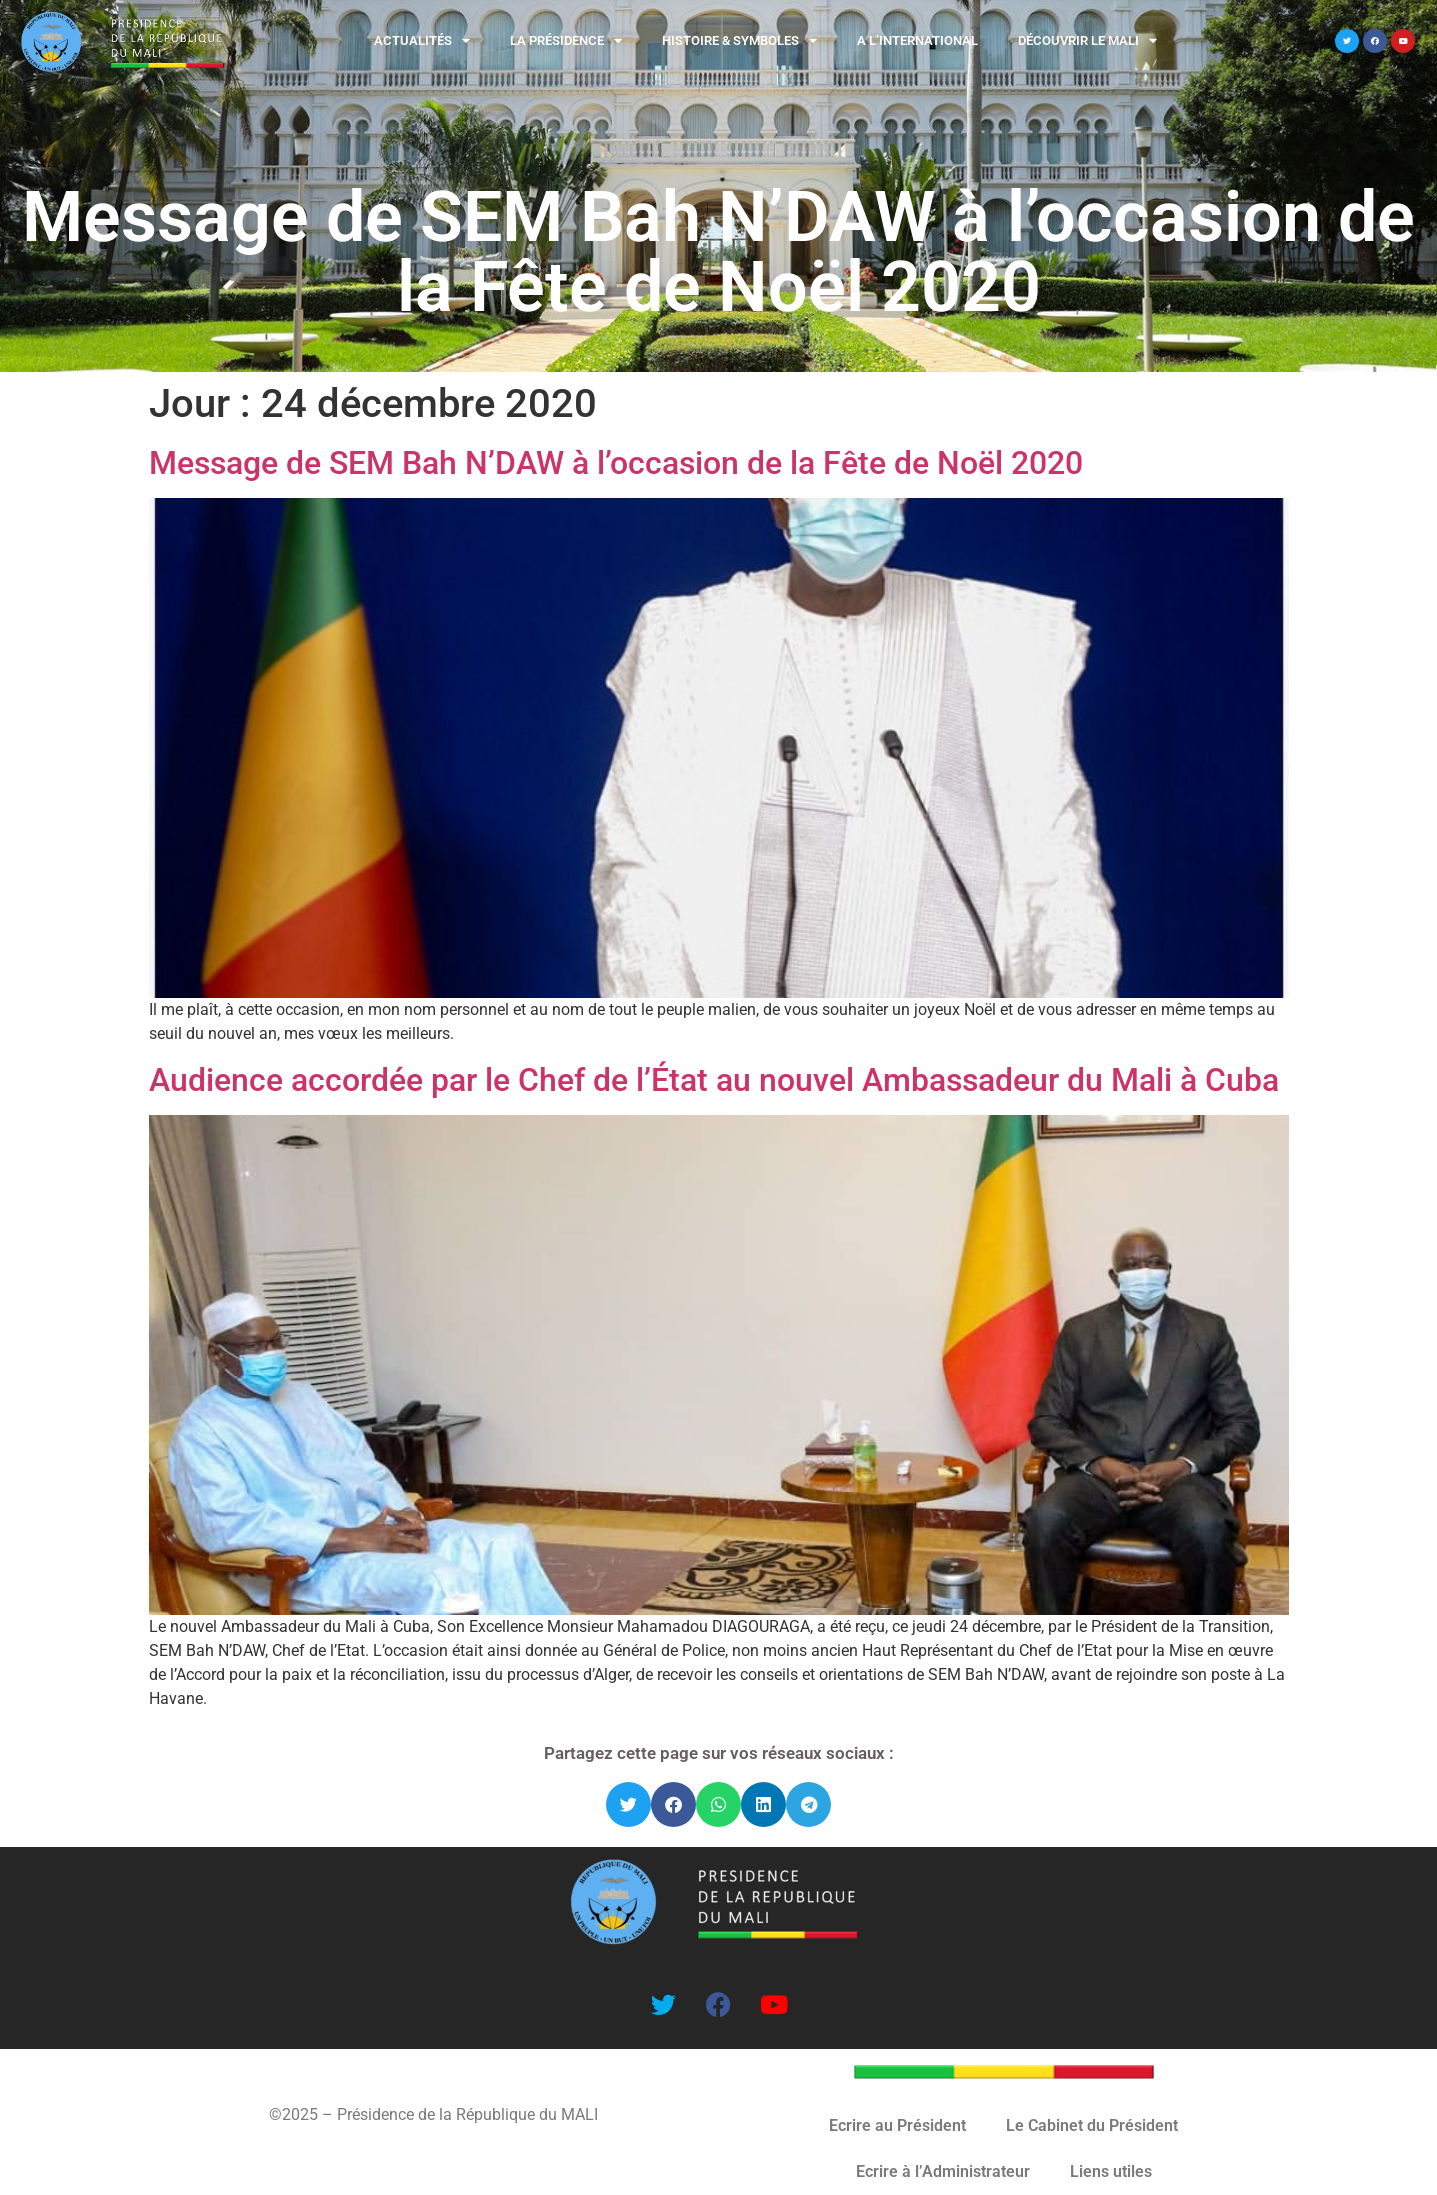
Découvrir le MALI (1087, 40)
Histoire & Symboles (739, 40)
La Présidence (566, 40)
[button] (628, 1804)
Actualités (422, 40)
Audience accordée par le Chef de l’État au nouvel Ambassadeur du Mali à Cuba (714, 1080)
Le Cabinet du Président (1092, 2125)
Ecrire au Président (897, 2125)
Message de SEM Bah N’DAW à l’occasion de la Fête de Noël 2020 (616, 463)
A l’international (917, 40)
